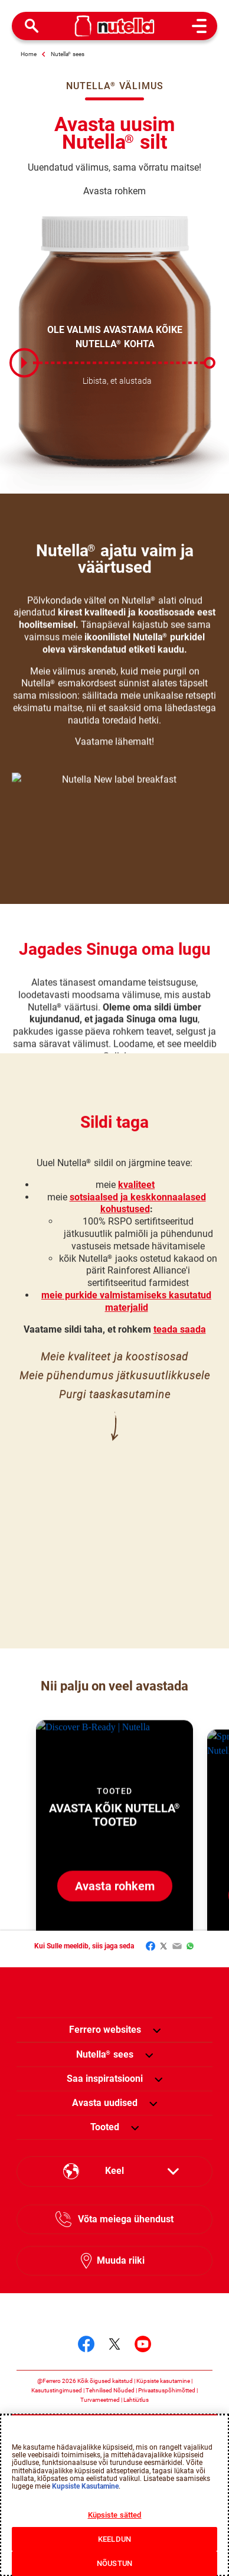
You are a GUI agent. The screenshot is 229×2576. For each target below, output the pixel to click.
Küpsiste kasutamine (163, 2381)
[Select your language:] (114, 2171)
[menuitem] (104, 2054)
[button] (157, 2030)
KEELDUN (114, 2539)
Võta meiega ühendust (126, 2219)
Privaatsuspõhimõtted (166, 2390)
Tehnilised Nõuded (110, 2390)
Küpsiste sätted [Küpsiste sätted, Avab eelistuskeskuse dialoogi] (115, 2514)
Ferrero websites (105, 2029)
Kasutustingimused (56, 2390)
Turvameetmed (100, 2400)
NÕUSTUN (114, 2563)
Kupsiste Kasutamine (85, 2486)
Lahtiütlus (136, 2400)
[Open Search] (32, 26)
